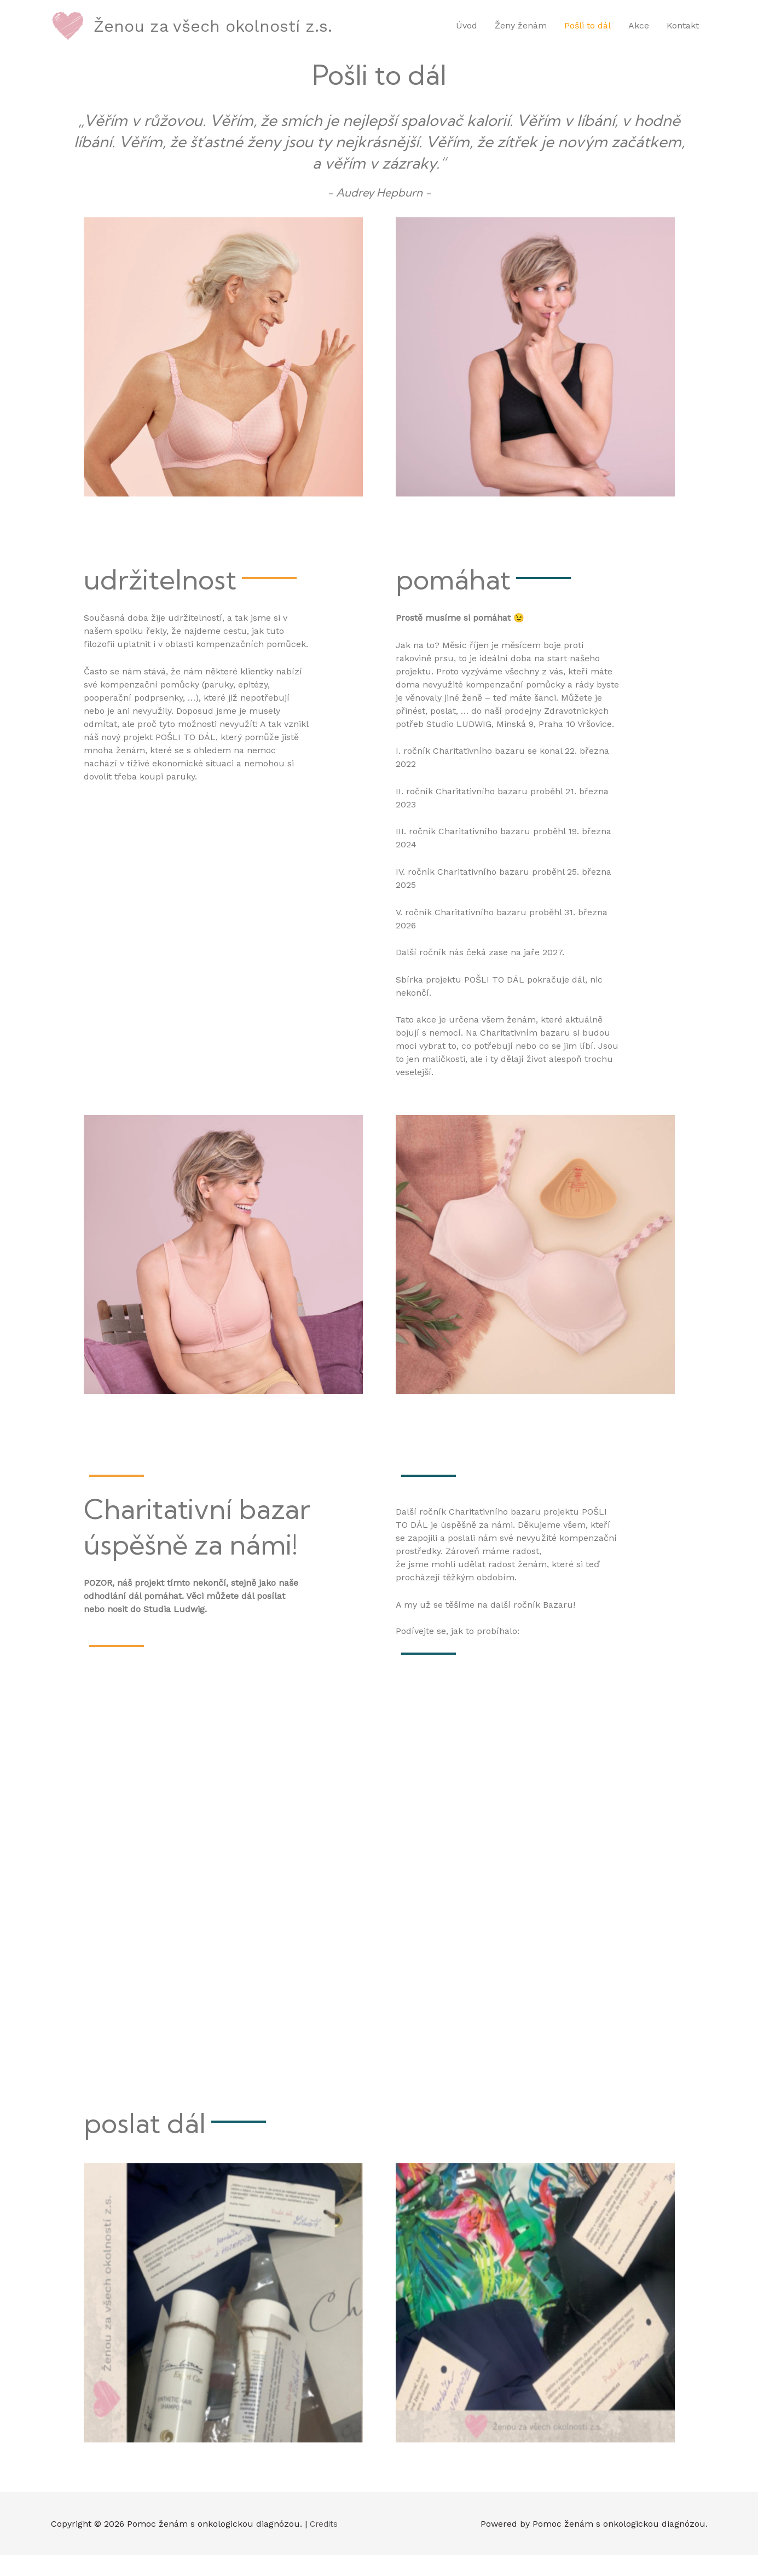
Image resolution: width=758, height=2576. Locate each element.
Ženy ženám (521, 36)
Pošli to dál (587, 36)
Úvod (466, 36)
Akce (638, 36)
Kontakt (683, 36)
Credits (325, 2544)
